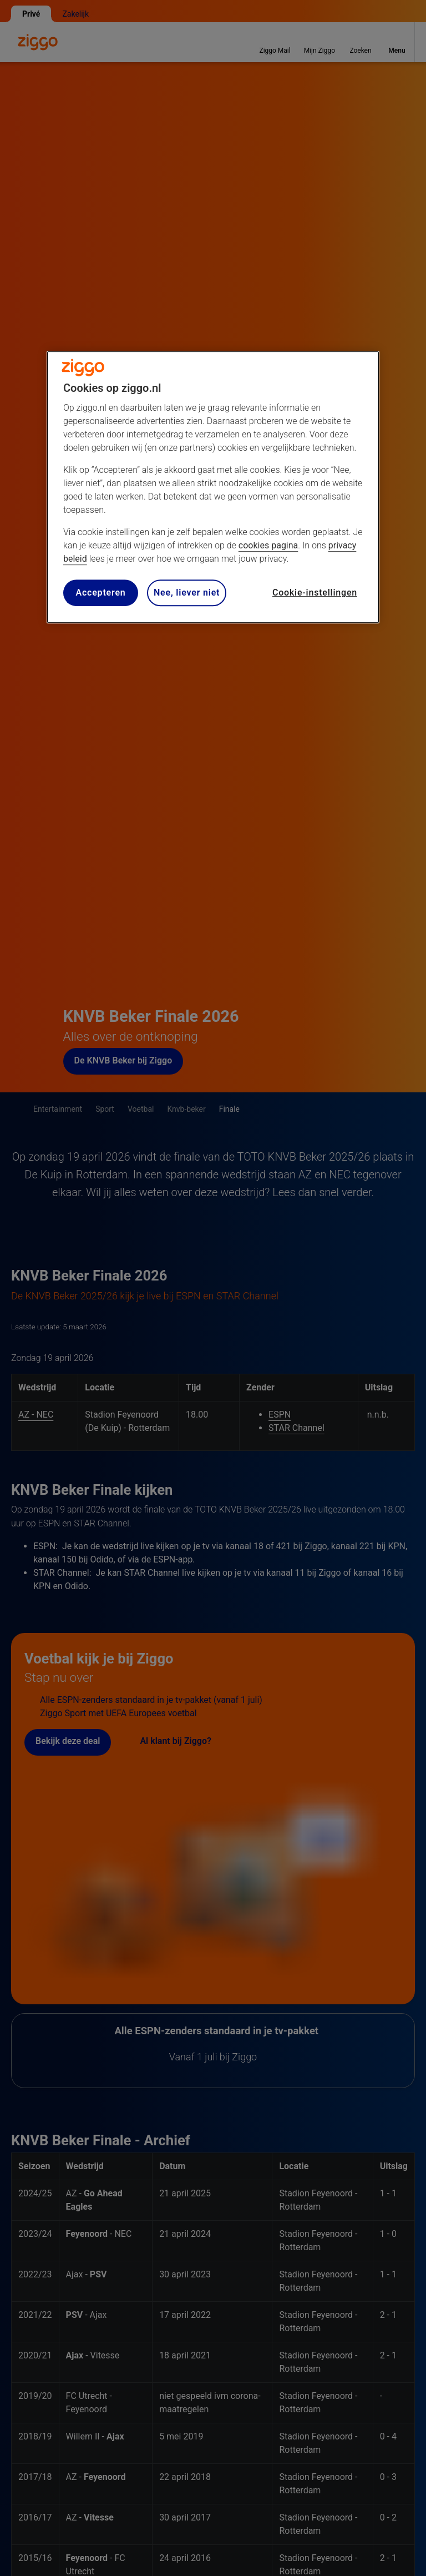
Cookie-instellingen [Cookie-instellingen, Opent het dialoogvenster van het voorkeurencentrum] (314, 592)
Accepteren (100, 592)
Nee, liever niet (187, 592)
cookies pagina (268, 545)
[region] (213, 487)
